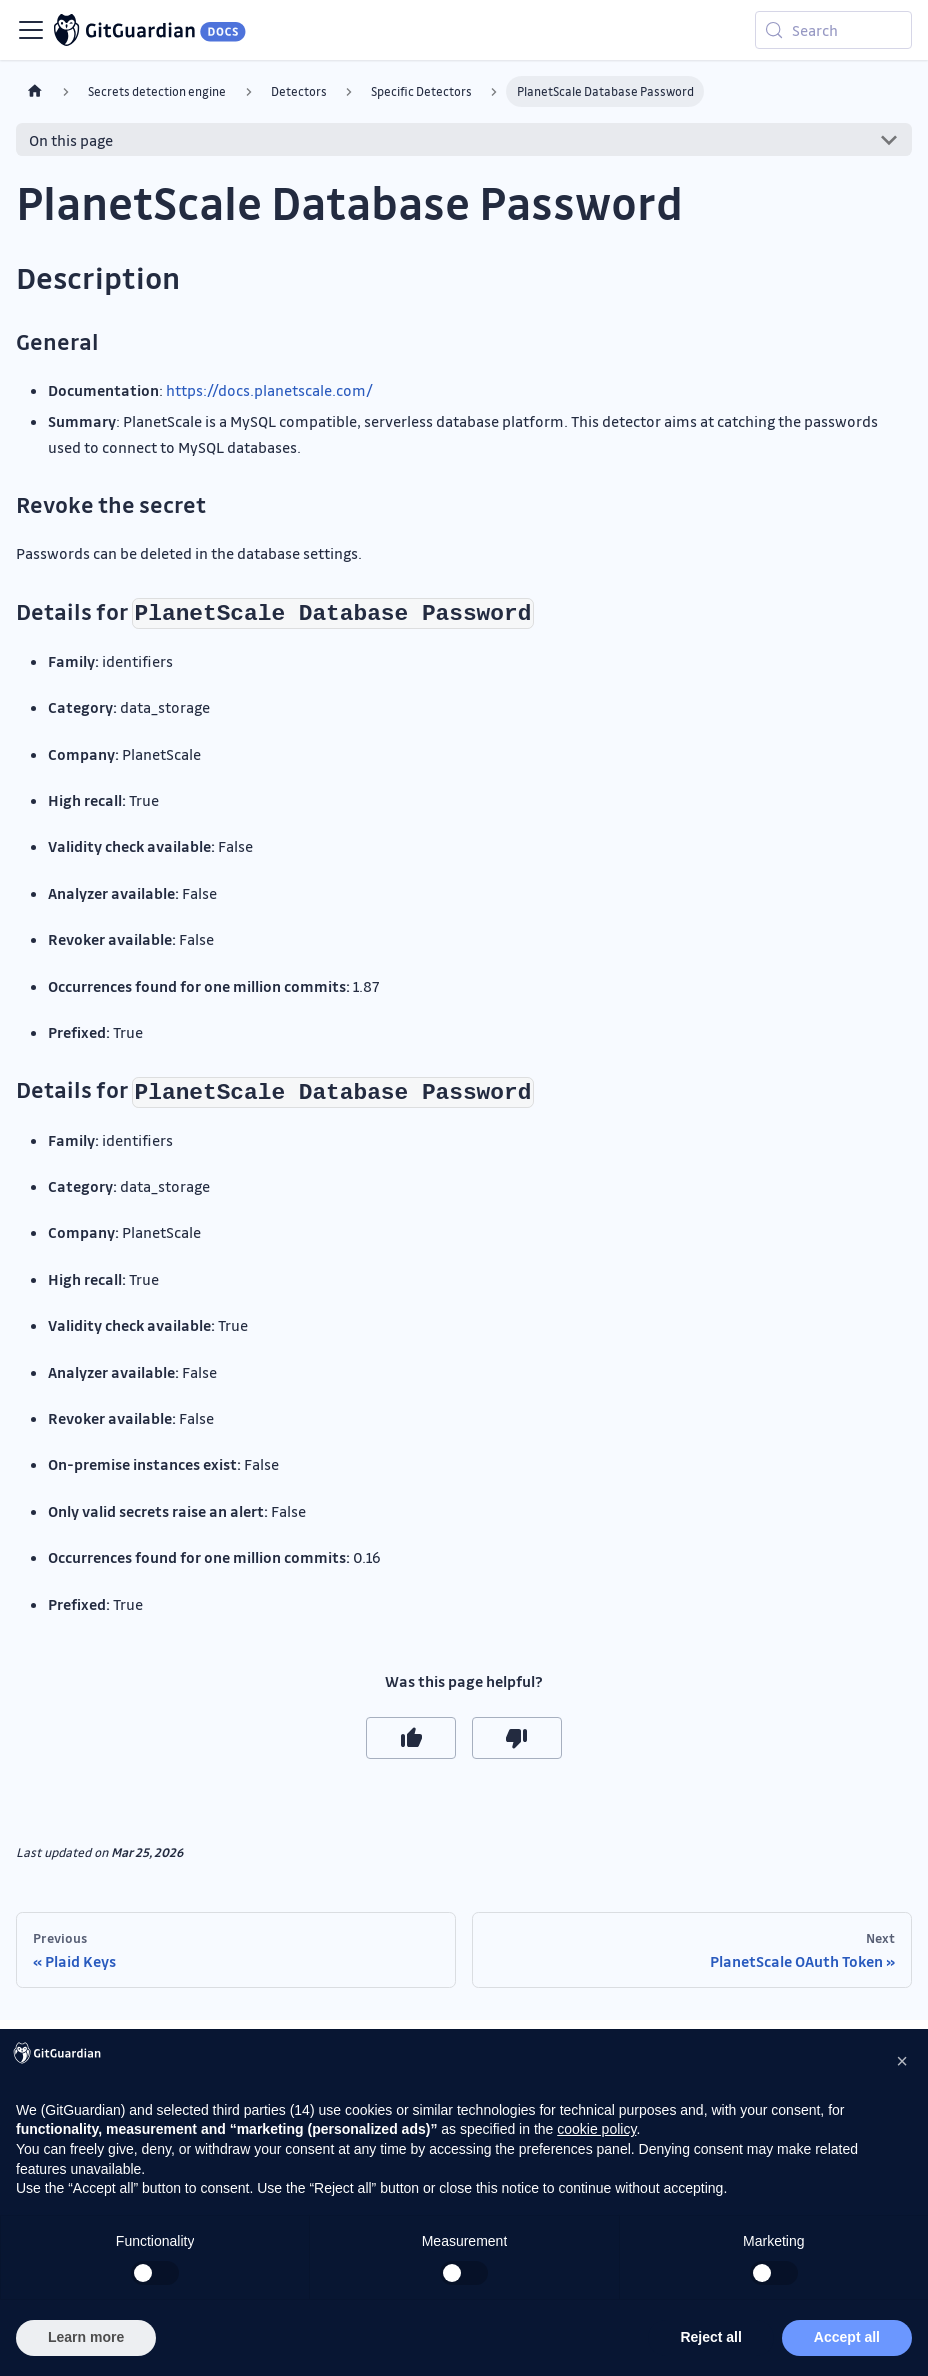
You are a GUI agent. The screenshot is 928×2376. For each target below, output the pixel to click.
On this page (71, 140)
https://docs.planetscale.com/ (269, 390)
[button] (902, 2061)
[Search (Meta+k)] (833, 30)
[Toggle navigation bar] (31, 30)
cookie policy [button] (596, 2129)
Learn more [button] (86, 2337)
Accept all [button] (847, 2337)
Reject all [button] (710, 2337)
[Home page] (35, 91)
